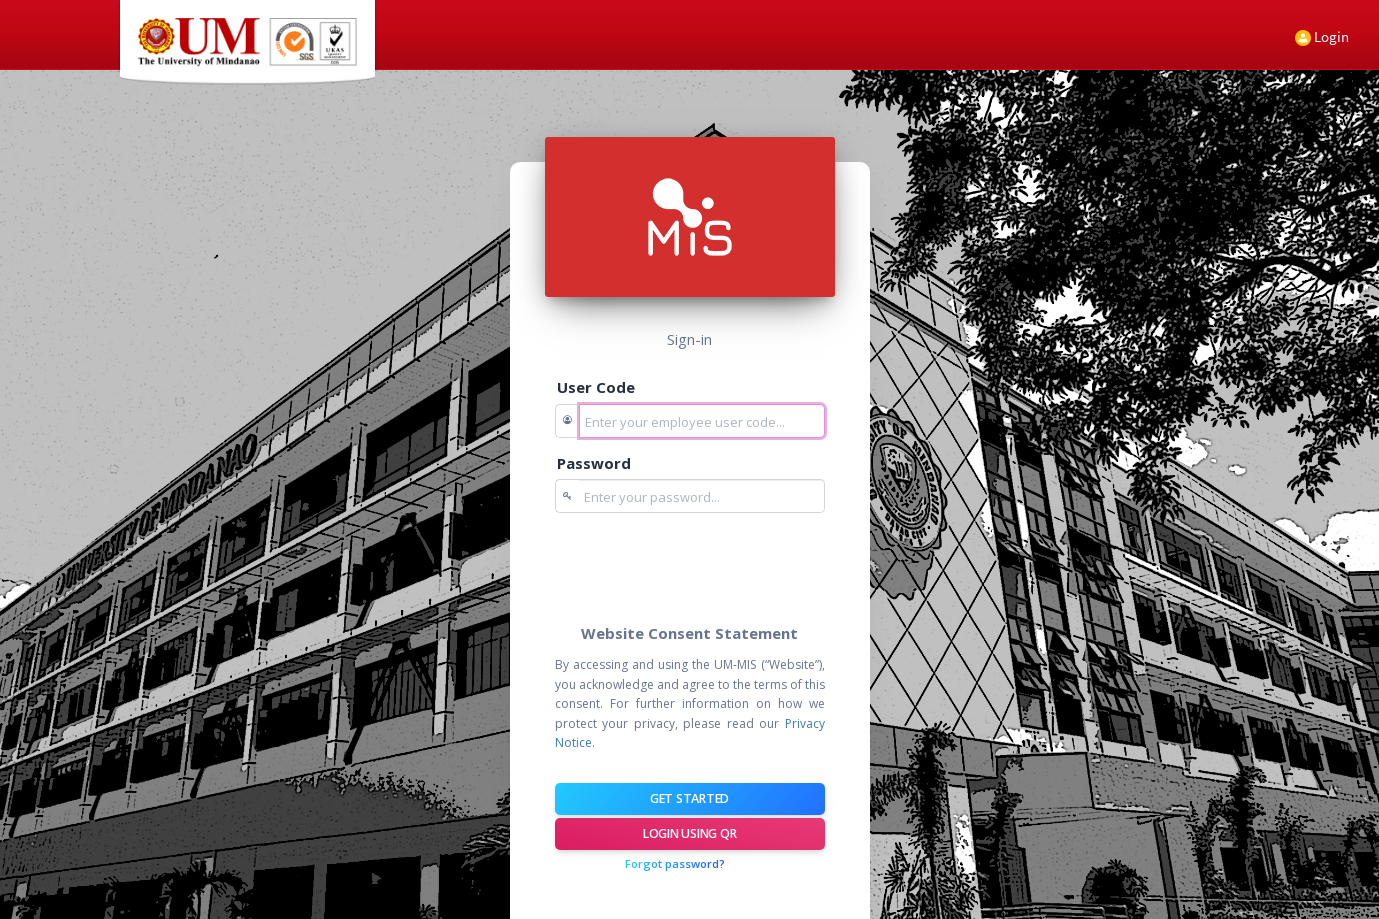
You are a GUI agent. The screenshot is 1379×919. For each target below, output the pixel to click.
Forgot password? (675, 863)
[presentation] (707, 567)
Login (1322, 36)
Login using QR (690, 833)
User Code (596, 387)
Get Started (689, 798)
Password (594, 463)
